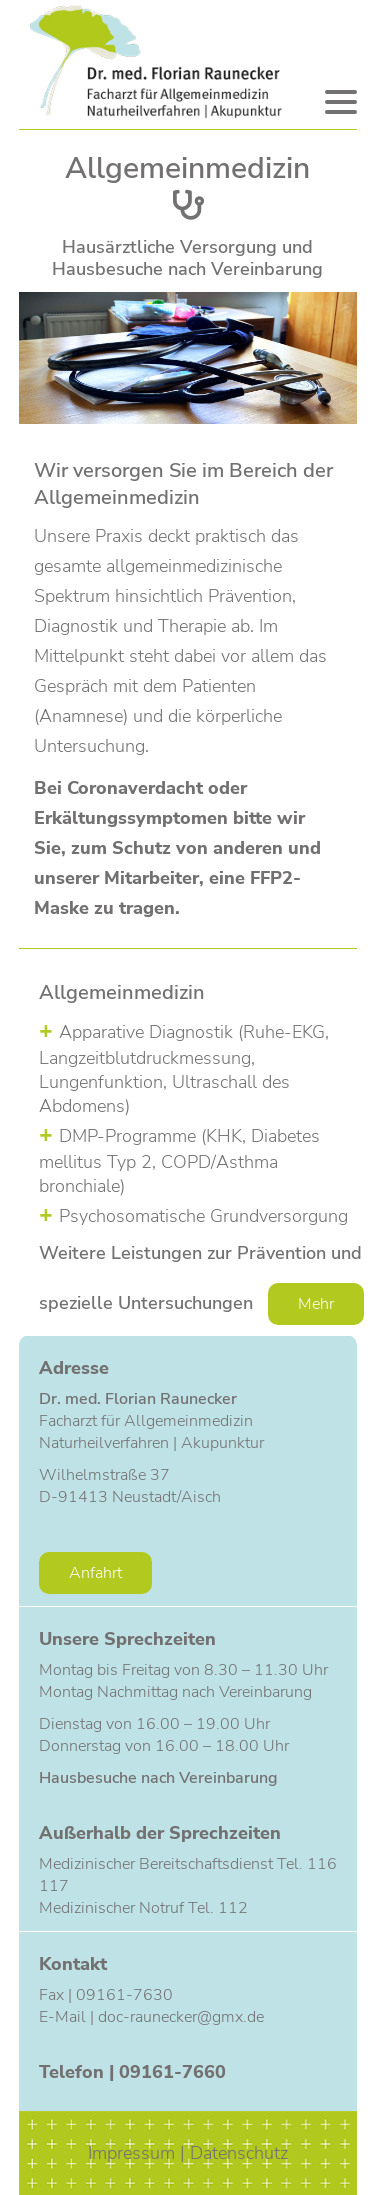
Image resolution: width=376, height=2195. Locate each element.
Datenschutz (239, 2153)
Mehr (316, 1304)
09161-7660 (172, 2072)
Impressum (134, 2153)
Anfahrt (95, 1573)
